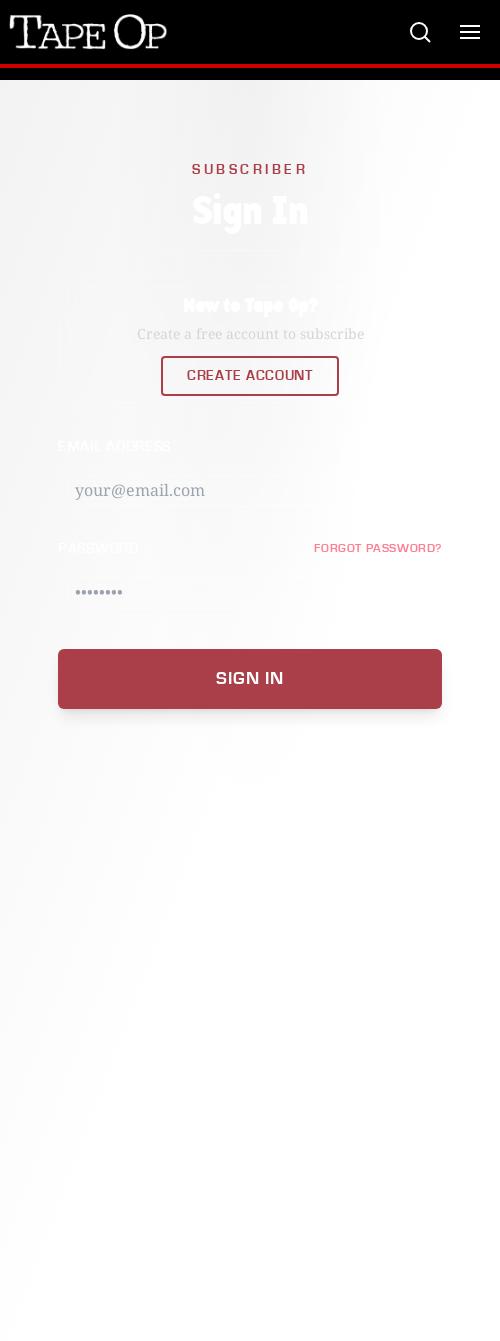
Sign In (250, 678)
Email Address (114, 447)
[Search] (420, 32)
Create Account (250, 376)
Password (98, 549)
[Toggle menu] (470, 32)
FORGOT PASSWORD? (378, 548)
